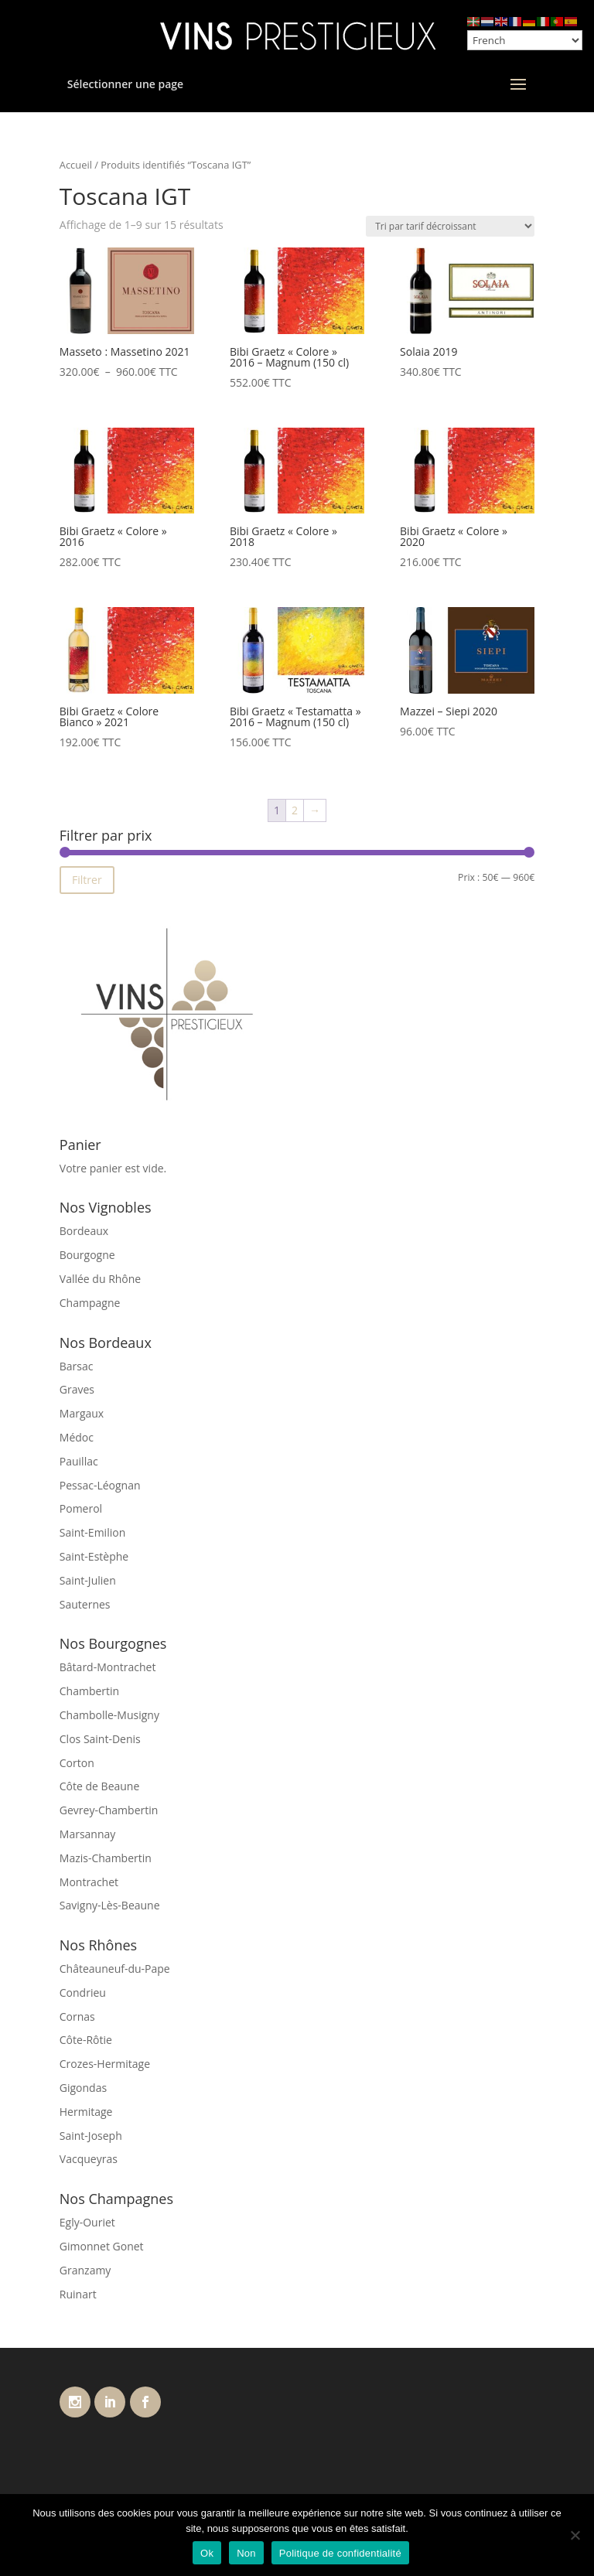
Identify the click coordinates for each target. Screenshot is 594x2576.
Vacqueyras (89, 2158)
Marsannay (88, 1834)
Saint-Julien (88, 1580)
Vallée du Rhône (100, 1278)
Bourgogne (87, 1254)
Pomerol (81, 1508)
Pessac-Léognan (100, 1485)
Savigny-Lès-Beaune (110, 1905)
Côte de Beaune (100, 1786)
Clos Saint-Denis (100, 1739)
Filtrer (87, 879)
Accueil (76, 165)
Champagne (90, 1302)
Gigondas (83, 2087)
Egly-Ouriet (87, 2222)
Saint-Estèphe (94, 1556)
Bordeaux (84, 1230)
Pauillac (79, 1461)
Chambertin (89, 1691)
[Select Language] (524, 40)
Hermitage (86, 2111)
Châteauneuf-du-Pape (115, 1968)
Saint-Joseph (91, 2135)
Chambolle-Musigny (109, 1715)
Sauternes (85, 1604)
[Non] (574, 2535)
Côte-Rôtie (86, 2039)
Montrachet (89, 1882)
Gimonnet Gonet (102, 2246)
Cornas (77, 2016)
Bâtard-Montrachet (108, 1667)
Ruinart (78, 2294)
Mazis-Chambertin (106, 1858)
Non (246, 2553)
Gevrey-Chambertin (109, 1810)
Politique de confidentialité (340, 2553)
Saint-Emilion (92, 1532)
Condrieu (83, 1992)
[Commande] (450, 226)
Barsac (77, 1366)
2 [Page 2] (295, 810)
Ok (206, 2553)
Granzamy (85, 2270)
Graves (77, 1389)
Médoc (77, 1437)
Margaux (82, 1413)
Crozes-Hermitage (105, 2063)
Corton (77, 1762)
